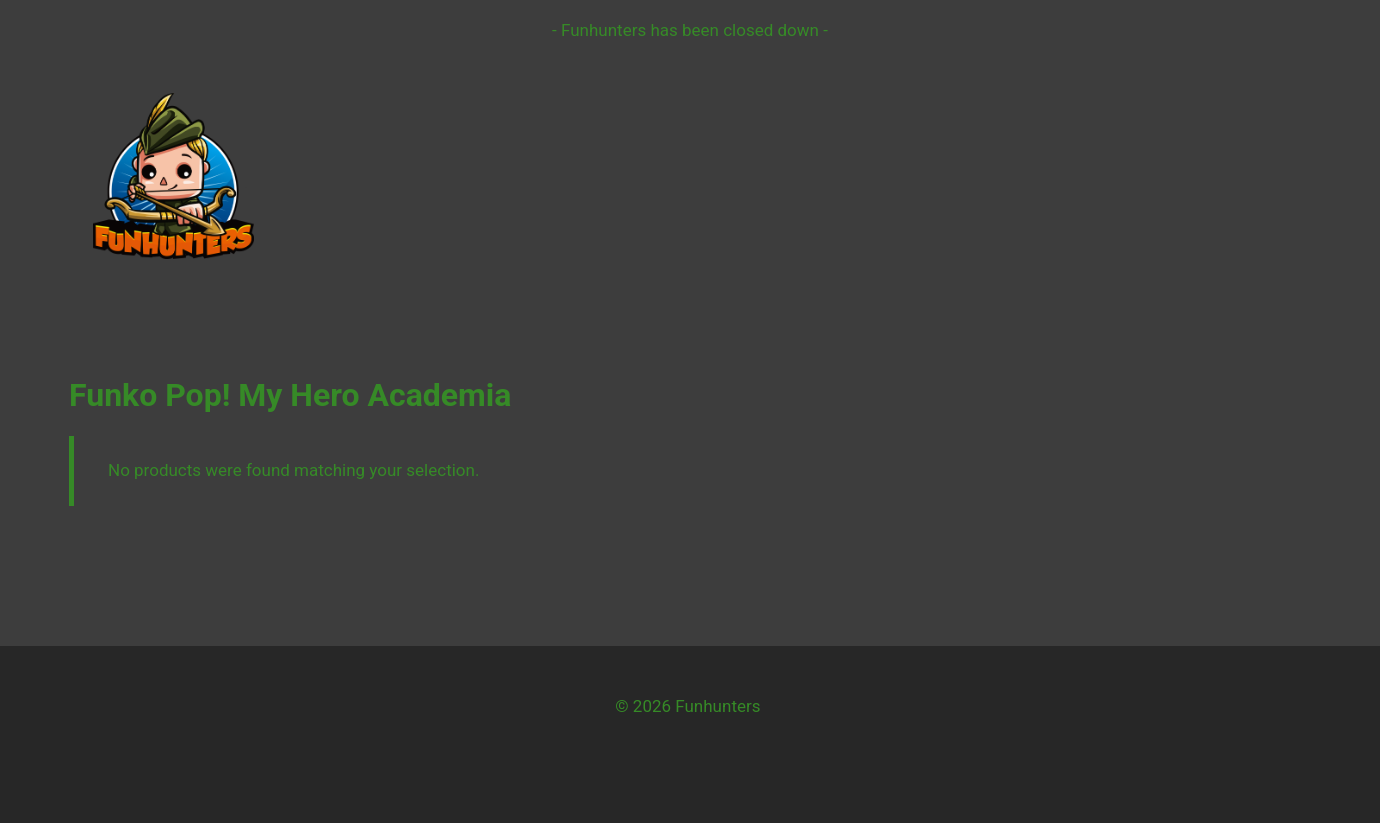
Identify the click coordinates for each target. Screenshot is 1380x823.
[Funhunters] (173, 176)
